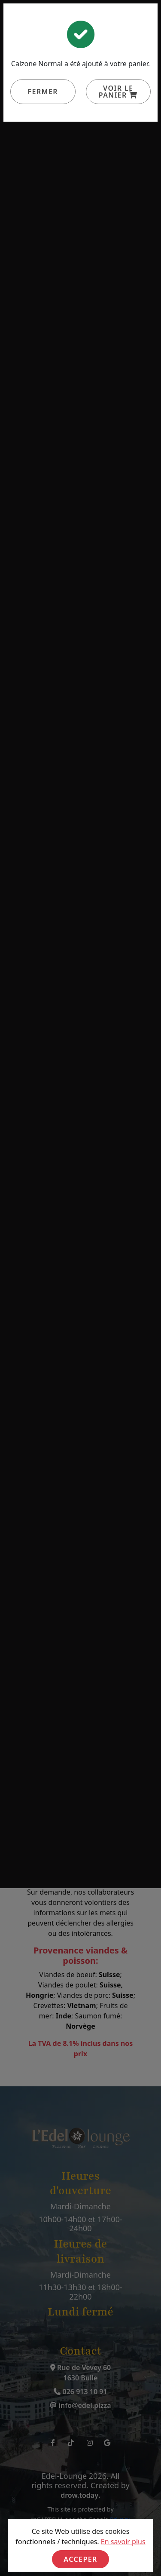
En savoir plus (123, 2541)
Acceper (80, 2559)
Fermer (43, 91)
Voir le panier (118, 91)
